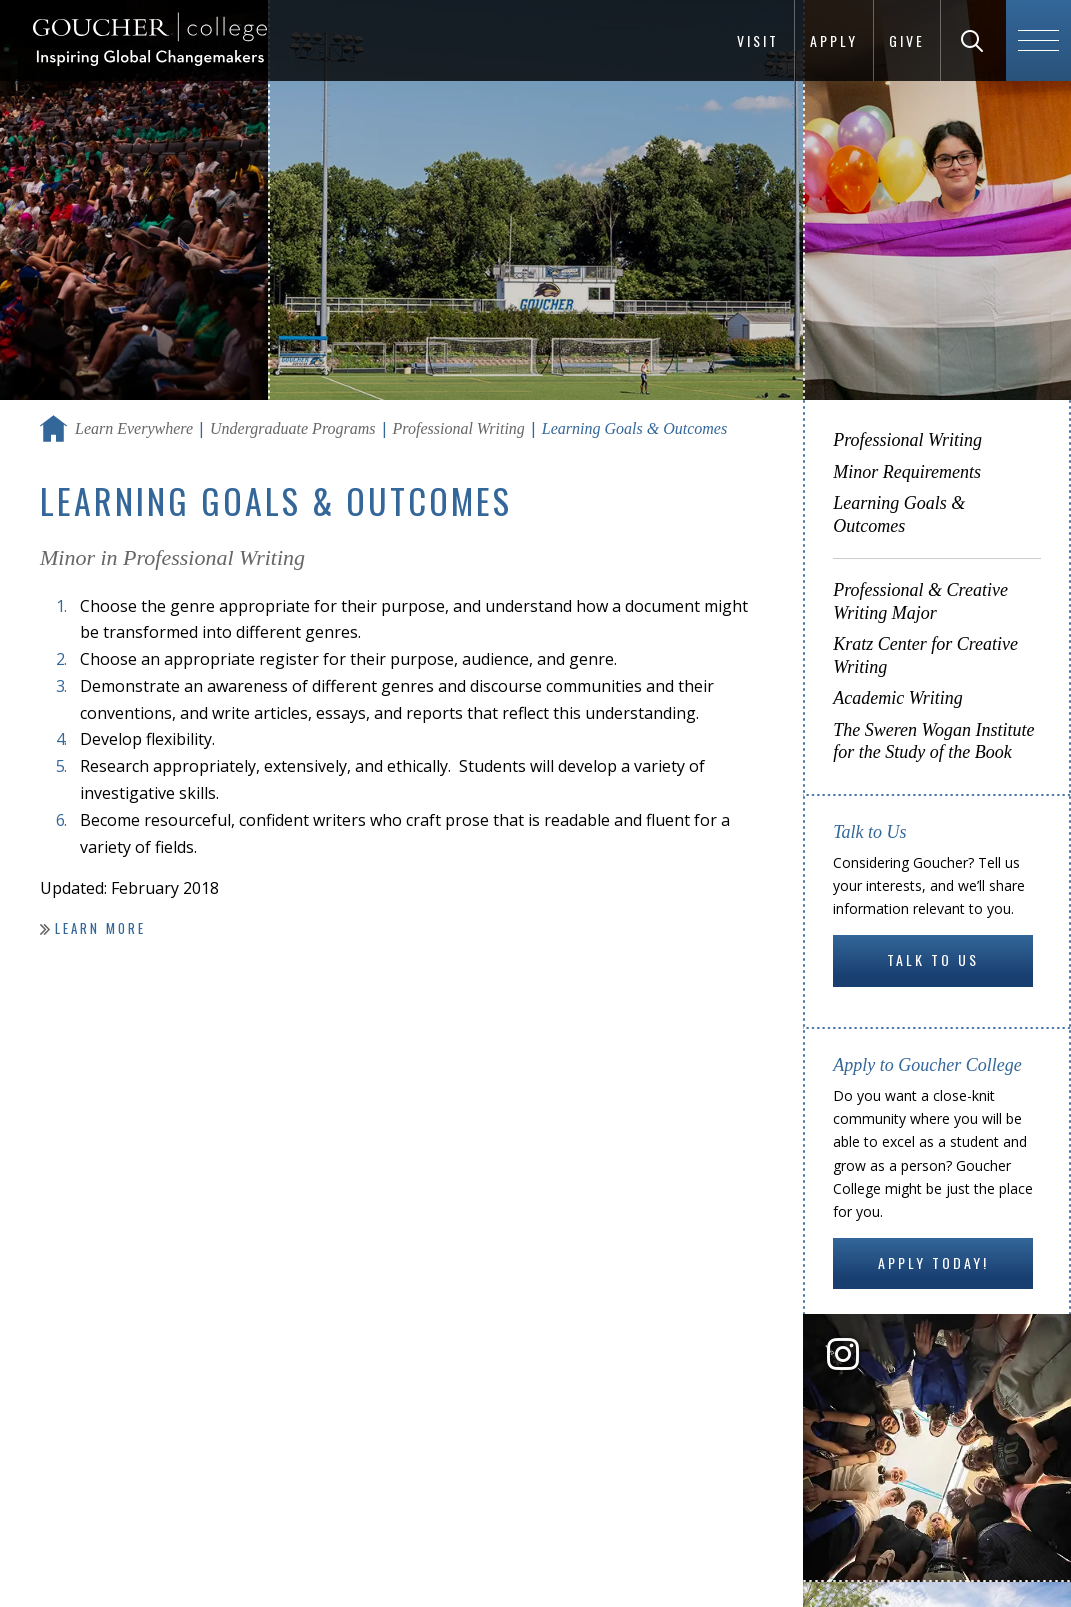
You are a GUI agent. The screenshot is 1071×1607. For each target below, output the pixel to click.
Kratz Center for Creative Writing (925, 655)
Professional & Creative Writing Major (920, 601)
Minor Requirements (907, 472)
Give (907, 40)
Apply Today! (933, 1262)
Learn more (100, 928)
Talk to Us (933, 959)
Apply (834, 40)
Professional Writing (459, 428)
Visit (758, 40)
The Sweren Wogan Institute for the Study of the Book (933, 741)
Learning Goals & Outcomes (899, 514)
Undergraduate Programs (292, 428)
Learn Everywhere (134, 428)
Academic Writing (897, 698)
